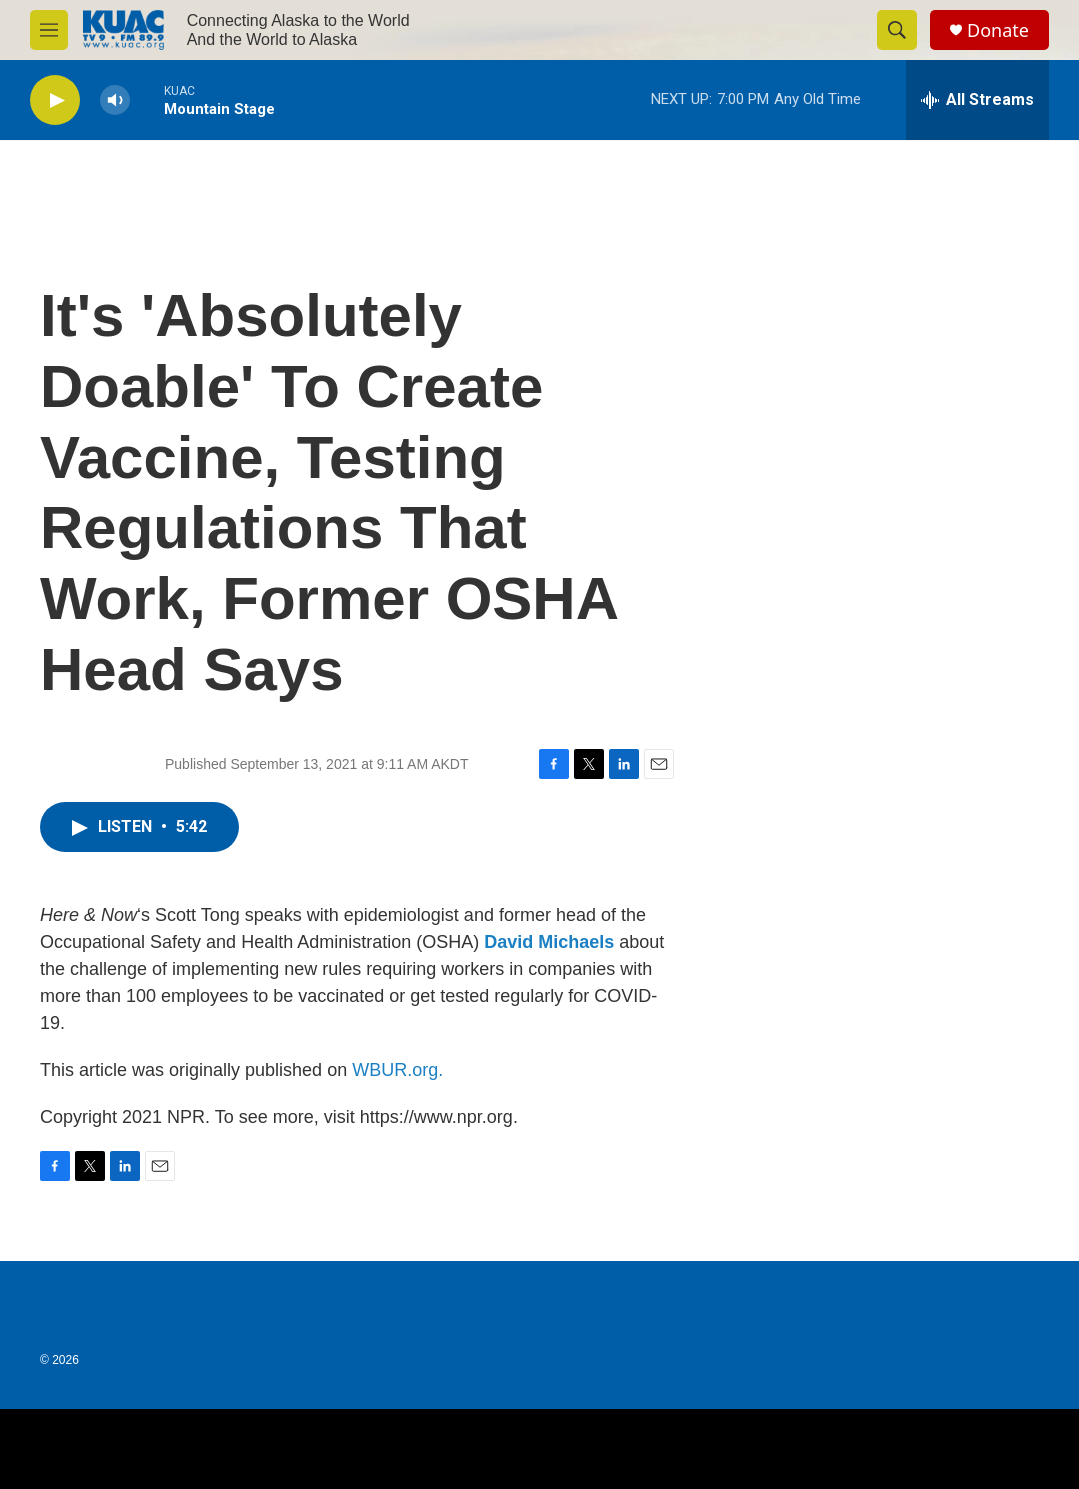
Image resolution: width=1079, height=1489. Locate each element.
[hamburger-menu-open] (49, 30)
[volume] (115, 100)
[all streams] (977, 100)
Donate (998, 30)
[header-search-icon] (897, 30)
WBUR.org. (397, 1070)
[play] (55, 100)
